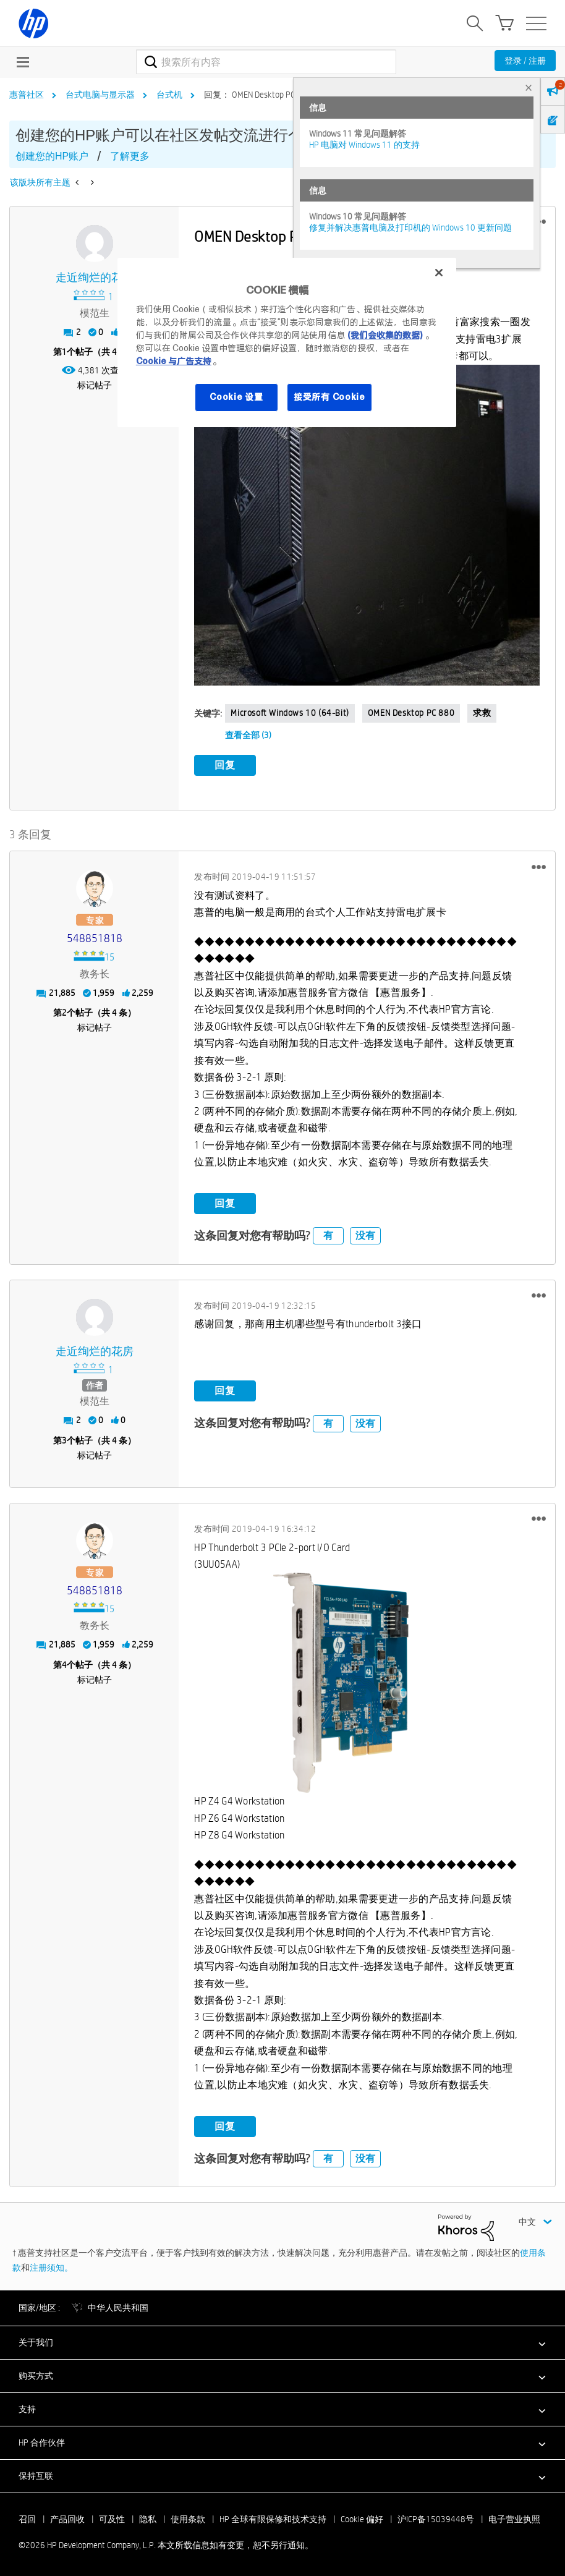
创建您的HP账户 (51, 156)
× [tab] (528, 87)
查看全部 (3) (248, 735)
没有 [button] (365, 1235)
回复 (225, 765)
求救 (482, 712)
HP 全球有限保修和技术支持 (272, 2518)
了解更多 (130, 156)
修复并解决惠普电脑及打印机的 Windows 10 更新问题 (410, 227)
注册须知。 (51, 2267)
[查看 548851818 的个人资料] (94, 938)
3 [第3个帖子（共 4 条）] (64, 1439)
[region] (286, 342)
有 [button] (328, 1235)
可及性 (112, 2518)
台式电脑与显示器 (100, 94)
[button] (367, 525)
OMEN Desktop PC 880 (411, 712)
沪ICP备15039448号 (435, 2518)
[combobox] (266, 61)
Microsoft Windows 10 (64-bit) (290, 712)
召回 (27, 2518)
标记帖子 (94, 385)
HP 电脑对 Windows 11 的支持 (364, 144)
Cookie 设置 (236, 396)
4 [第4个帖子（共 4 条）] (64, 1664)
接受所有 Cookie (329, 396)
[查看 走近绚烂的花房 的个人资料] (94, 277)
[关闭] (438, 272)
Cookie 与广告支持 (173, 361)
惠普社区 (26, 94)
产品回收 (67, 2518)
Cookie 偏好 (362, 2518)
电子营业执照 (514, 2518)
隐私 (147, 2518)
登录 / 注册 (525, 60)
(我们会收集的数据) (384, 335)
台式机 (169, 94)
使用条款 (188, 2518)
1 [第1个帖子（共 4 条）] (64, 351)
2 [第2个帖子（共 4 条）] (64, 1012)
